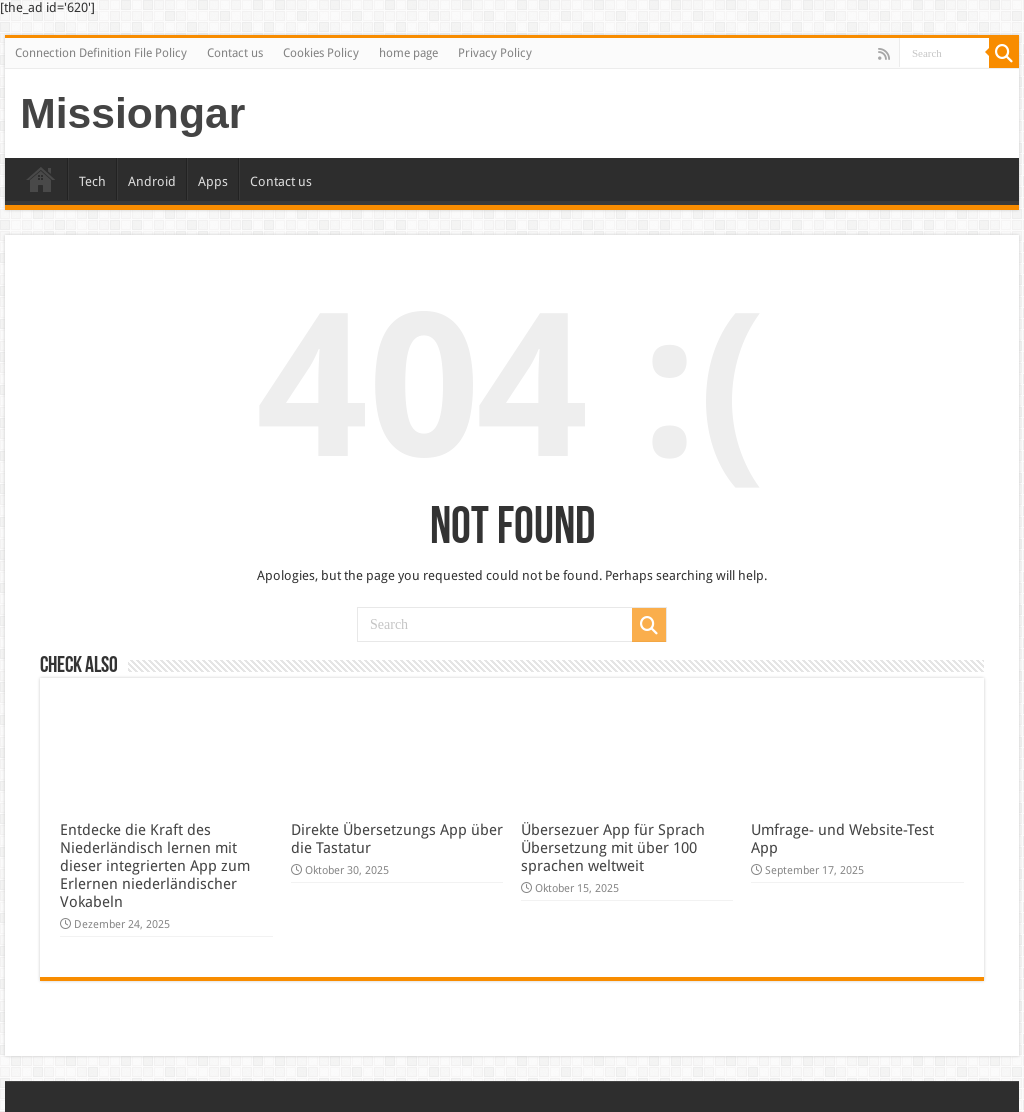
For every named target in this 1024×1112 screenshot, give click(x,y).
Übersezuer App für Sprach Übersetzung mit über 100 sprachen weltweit (613, 848)
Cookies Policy (321, 53)
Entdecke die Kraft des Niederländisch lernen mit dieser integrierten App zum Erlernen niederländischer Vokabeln (155, 866)
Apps (213, 181)
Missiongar (132, 113)
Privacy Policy (495, 53)
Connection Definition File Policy (101, 53)
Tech (92, 181)
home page (408, 53)
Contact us (235, 53)
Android (152, 181)
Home (41, 179)
